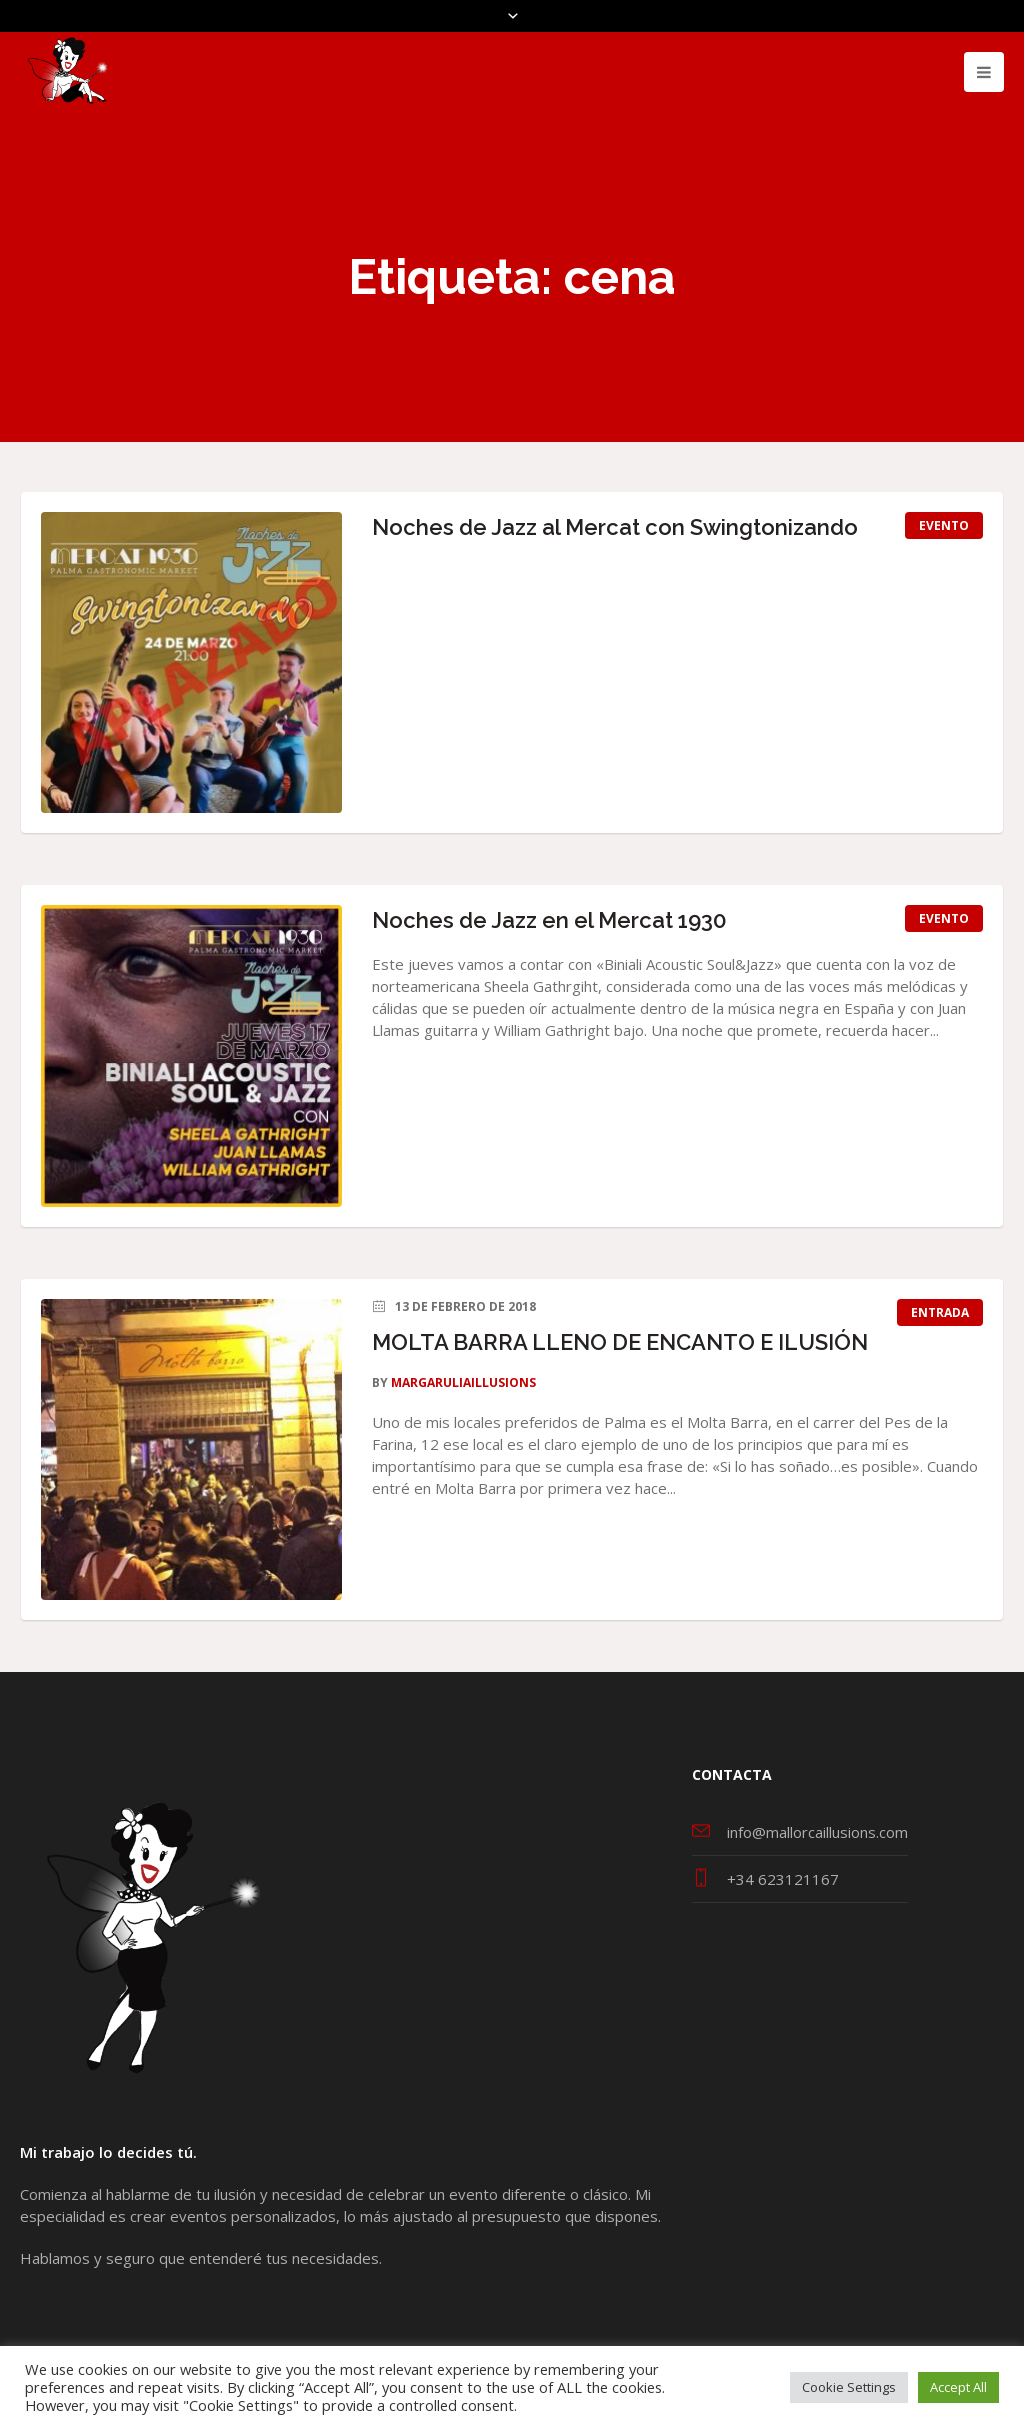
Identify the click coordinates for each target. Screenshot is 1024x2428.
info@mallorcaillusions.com (817, 1832)
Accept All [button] (958, 2387)
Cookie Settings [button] (849, 2387)
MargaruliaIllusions (463, 1382)
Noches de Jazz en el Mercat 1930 (549, 920)
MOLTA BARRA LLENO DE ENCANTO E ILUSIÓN (620, 1342)
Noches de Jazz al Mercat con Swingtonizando (615, 527)
